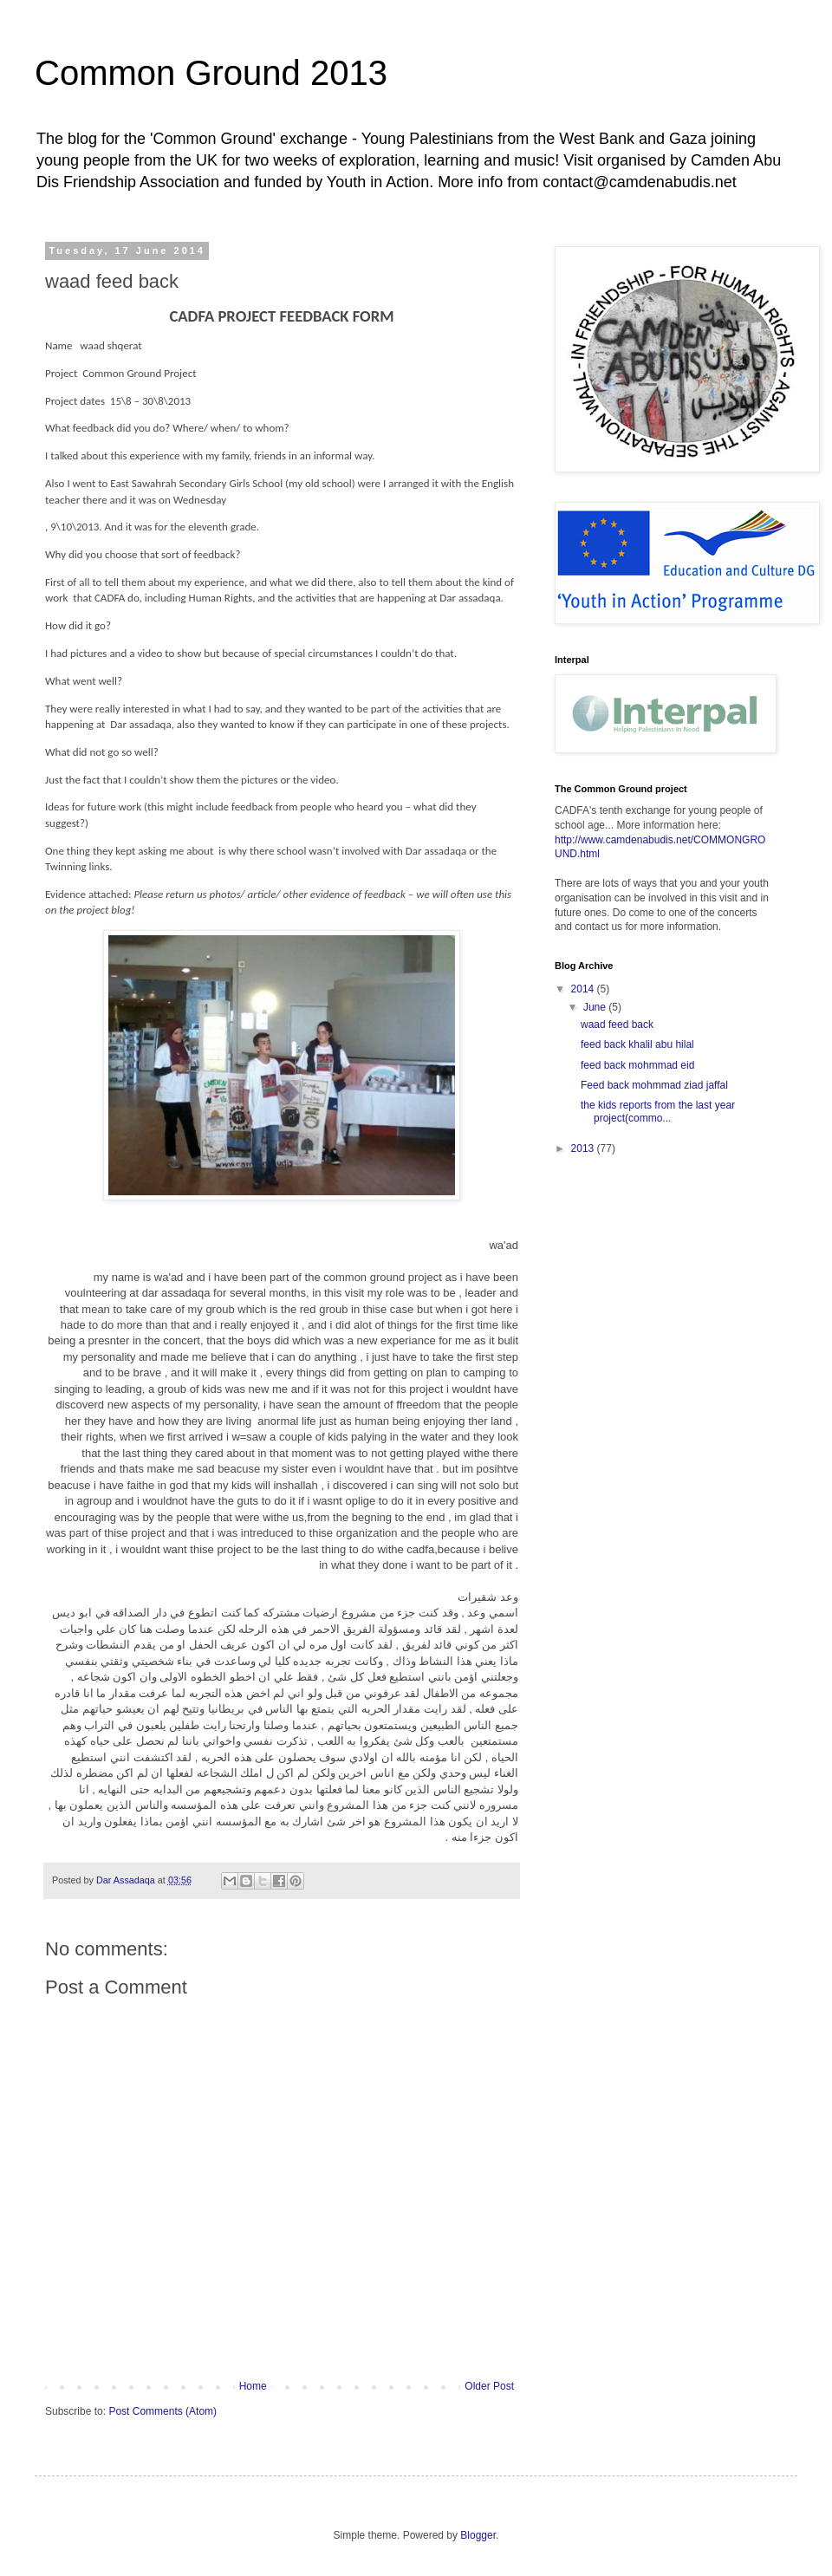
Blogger (478, 2535)
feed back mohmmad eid (637, 1065)
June (595, 1007)
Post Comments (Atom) (162, 2411)
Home (253, 2386)
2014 (584, 989)
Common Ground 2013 (211, 73)
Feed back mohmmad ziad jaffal (654, 1085)
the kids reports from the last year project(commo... (658, 1111)
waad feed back (617, 1024)
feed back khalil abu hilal (637, 1044)
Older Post (489, 2386)
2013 (584, 1148)
